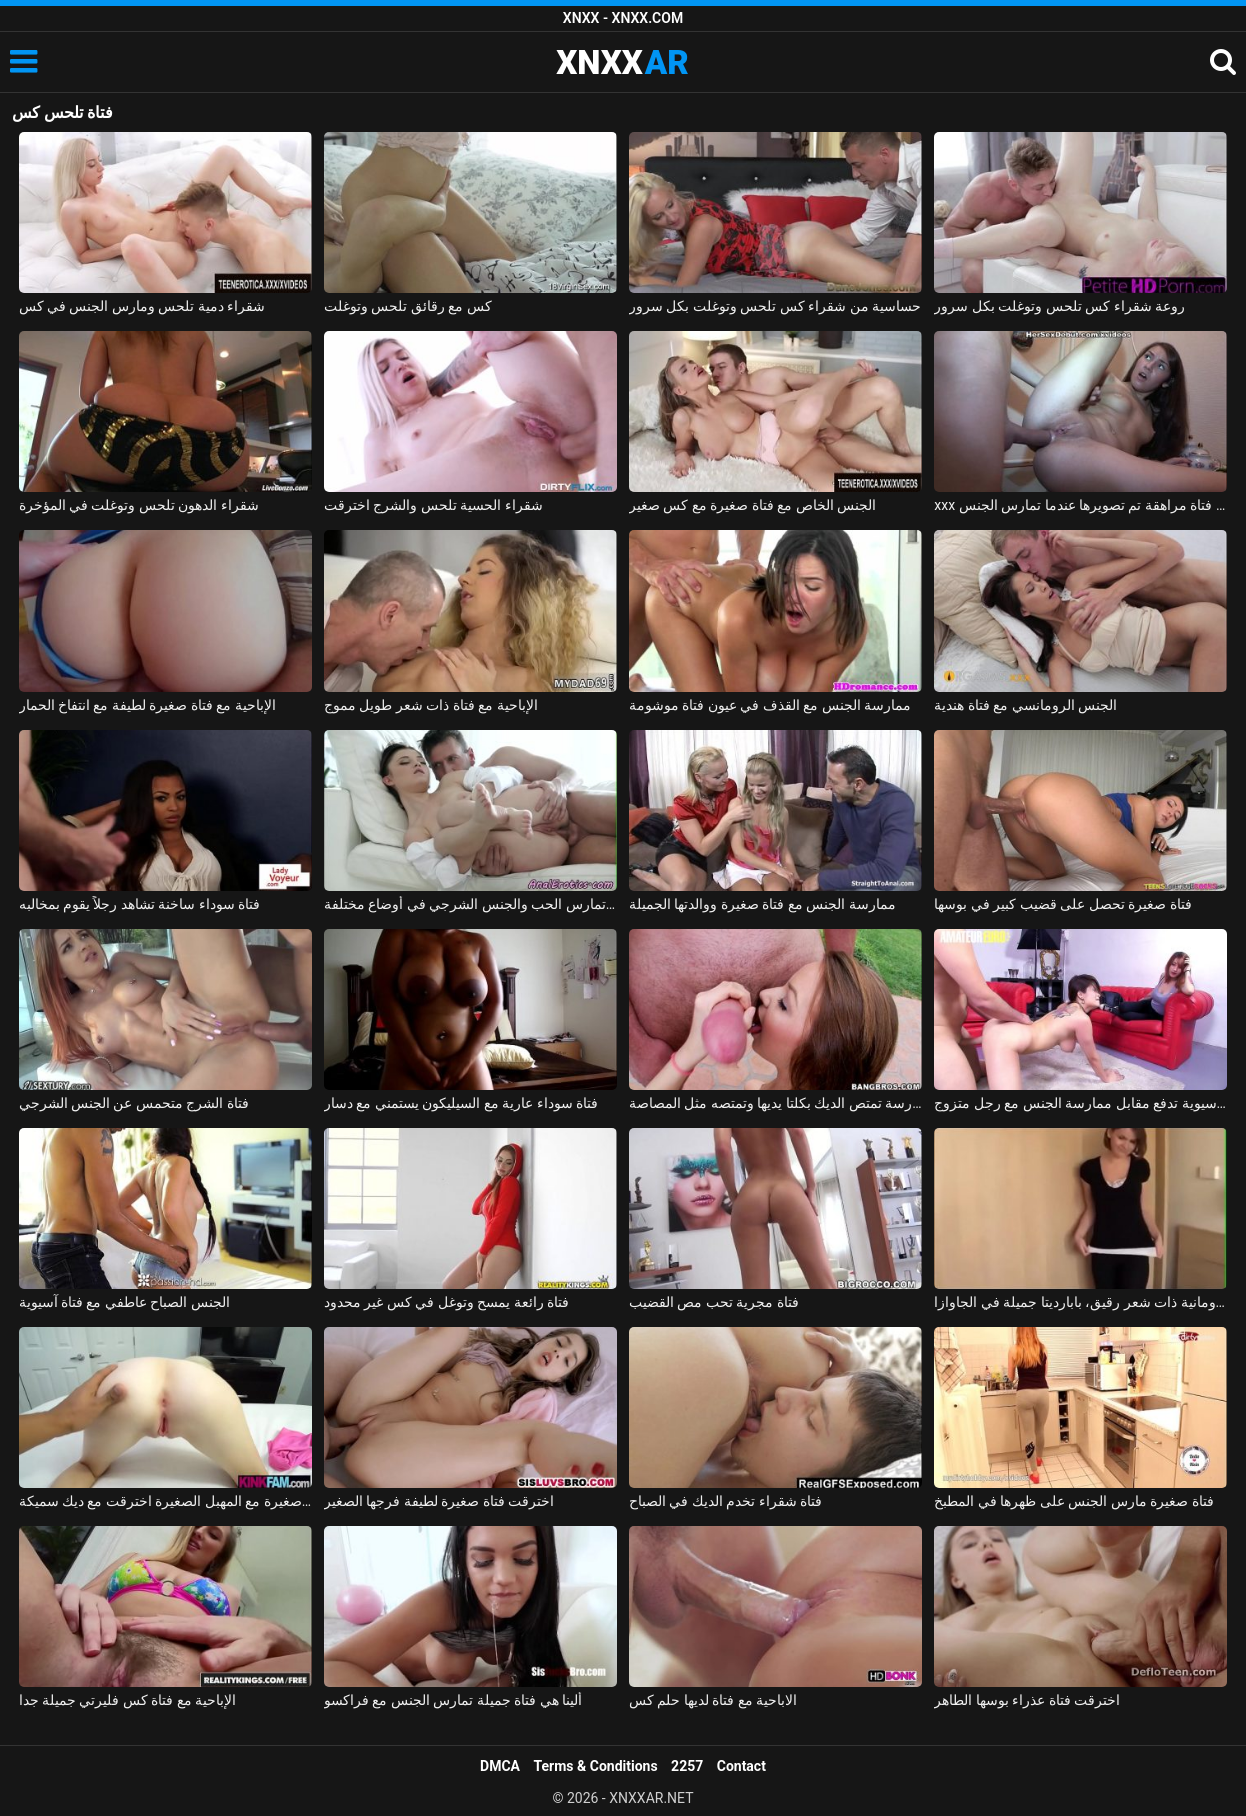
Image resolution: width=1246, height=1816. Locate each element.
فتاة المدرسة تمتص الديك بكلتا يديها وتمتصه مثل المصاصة (775, 1103)
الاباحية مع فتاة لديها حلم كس (713, 1700)
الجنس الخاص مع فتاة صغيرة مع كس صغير (752, 505)
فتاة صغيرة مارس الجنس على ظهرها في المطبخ (1073, 1501)
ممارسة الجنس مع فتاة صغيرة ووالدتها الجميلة (762, 904)
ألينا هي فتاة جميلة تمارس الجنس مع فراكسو (453, 1700)
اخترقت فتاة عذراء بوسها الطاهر (1027, 1700)
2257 (687, 1766)
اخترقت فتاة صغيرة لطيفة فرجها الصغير (439, 1501)
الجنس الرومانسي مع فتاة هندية (1025, 705)
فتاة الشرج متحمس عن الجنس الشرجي (134, 1103)
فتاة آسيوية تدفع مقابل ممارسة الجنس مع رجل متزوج (1080, 1103)
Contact (741, 1766)
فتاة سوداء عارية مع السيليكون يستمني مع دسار (461, 1103)
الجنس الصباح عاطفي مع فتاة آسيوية (124, 1302)
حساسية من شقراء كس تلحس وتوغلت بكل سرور (775, 306)
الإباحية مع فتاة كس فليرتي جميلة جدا (128, 1700)
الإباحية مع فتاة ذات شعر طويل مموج (431, 705)
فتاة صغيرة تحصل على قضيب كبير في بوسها (1062, 904)
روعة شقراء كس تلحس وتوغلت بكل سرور (1059, 306)
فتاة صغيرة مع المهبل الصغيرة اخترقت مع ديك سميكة (165, 1501)
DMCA (500, 1766)
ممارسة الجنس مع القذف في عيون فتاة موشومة (770, 705)
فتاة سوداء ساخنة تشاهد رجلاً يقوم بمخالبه (140, 904)
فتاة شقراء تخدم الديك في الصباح (725, 1501)
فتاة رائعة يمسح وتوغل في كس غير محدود (446, 1302)
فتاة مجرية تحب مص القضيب (714, 1302)
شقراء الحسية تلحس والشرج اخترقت (433, 505)
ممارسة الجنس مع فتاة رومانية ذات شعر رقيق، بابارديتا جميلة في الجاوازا (1080, 1302)
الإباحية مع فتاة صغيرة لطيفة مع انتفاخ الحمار (147, 705)
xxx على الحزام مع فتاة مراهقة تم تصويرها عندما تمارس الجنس (1080, 505)
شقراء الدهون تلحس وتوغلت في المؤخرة (139, 505)
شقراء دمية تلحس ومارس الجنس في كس (142, 306)
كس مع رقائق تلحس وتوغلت (408, 306)
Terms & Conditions (596, 1766)
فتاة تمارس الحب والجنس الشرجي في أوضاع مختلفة (470, 904)
